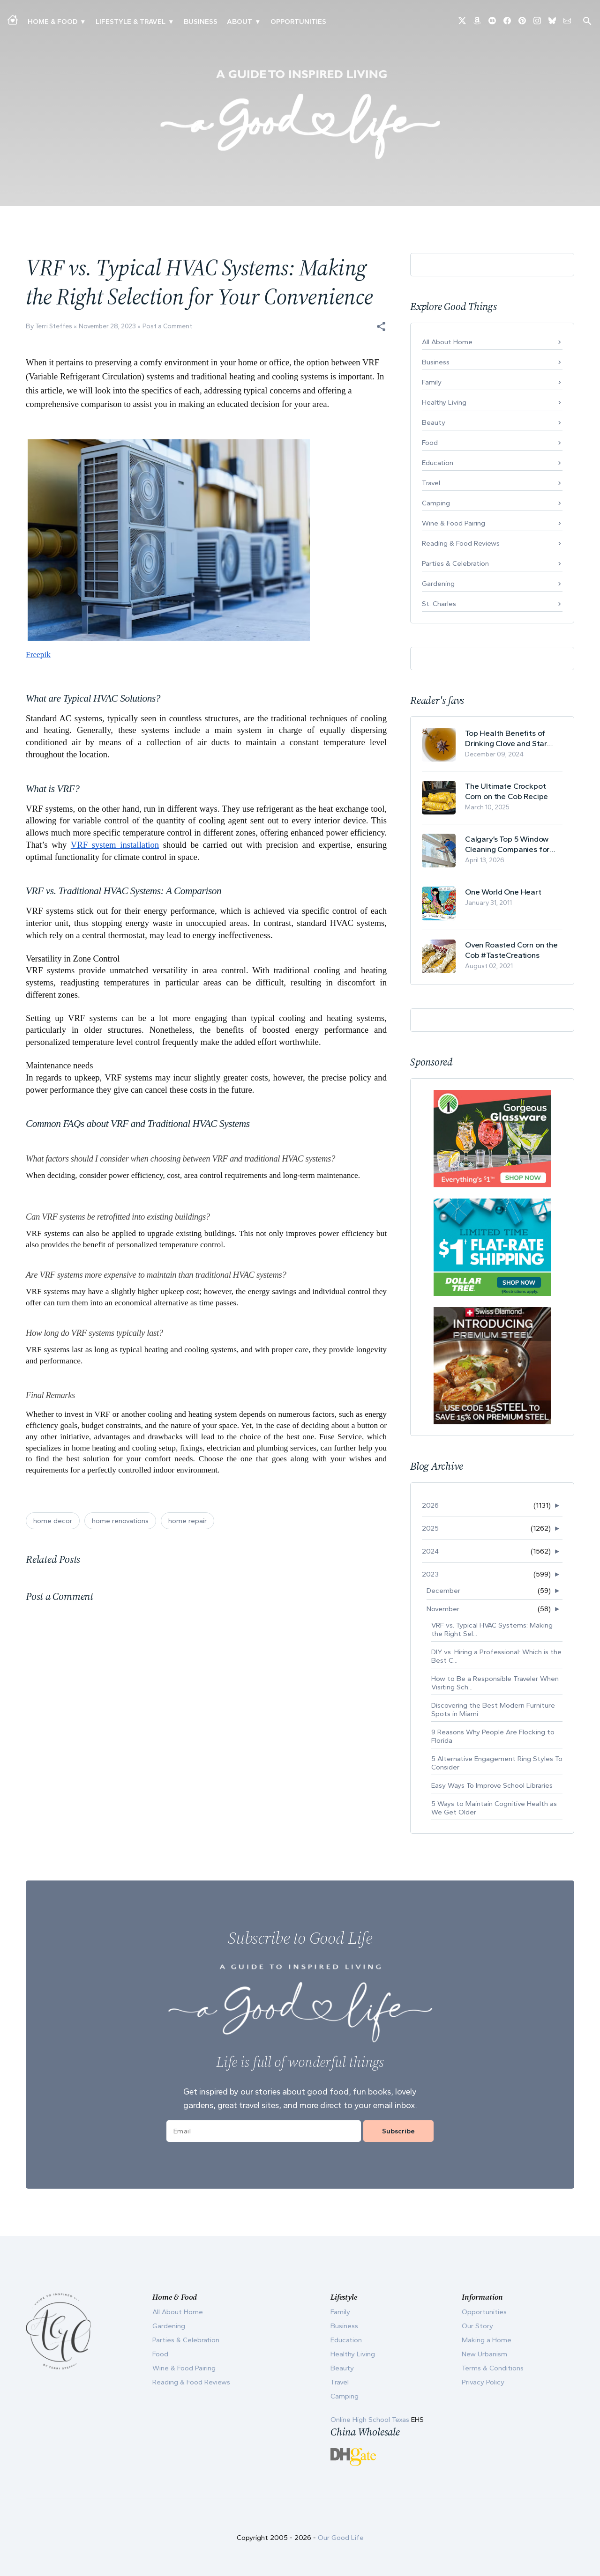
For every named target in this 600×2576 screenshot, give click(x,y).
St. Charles (439, 604)
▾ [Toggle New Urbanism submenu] (170, 21)
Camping (436, 503)
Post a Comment (167, 326)
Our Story (477, 2326)
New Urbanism (484, 2354)
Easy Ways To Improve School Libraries (492, 1785)
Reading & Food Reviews (461, 543)
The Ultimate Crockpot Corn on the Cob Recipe (506, 791)
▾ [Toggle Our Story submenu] (257, 21)
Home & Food (52, 21)
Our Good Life (341, 2537)
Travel (431, 483)
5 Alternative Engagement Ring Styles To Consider (496, 1762)
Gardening (438, 583)
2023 (430, 1574)
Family (432, 382)
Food (430, 442)
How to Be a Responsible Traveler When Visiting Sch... (495, 1682)
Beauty (433, 422)
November (443, 1609)
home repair (187, 1521)
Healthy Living (444, 402)
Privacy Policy (483, 2382)
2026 (430, 1505)
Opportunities (298, 21)
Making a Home (486, 2340)
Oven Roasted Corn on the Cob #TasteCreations (511, 950)
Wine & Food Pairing (453, 523)
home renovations (120, 1521)
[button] (381, 326)
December (443, 1590)
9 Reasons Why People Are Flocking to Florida (493, 1736)
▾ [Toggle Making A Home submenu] (82, 21)
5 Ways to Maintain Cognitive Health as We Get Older (494, 1807)
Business (201, 21)
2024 (430, 1551)
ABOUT (239, 21)
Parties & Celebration (455, 563)
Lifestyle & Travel (130, 21)
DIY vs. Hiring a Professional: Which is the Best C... (496, 1656)
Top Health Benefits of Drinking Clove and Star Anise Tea (506, 738)
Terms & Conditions (493, 2368)
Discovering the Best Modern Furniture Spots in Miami (493, 1709)
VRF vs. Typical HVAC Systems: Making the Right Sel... (492, 1629)
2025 (430, 1528)
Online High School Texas (370, 2419)
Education (437, 463)
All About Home (447, 342)
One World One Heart (503, 891)
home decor (52, 1521)
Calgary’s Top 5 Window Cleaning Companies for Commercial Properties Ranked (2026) (507, 844)
